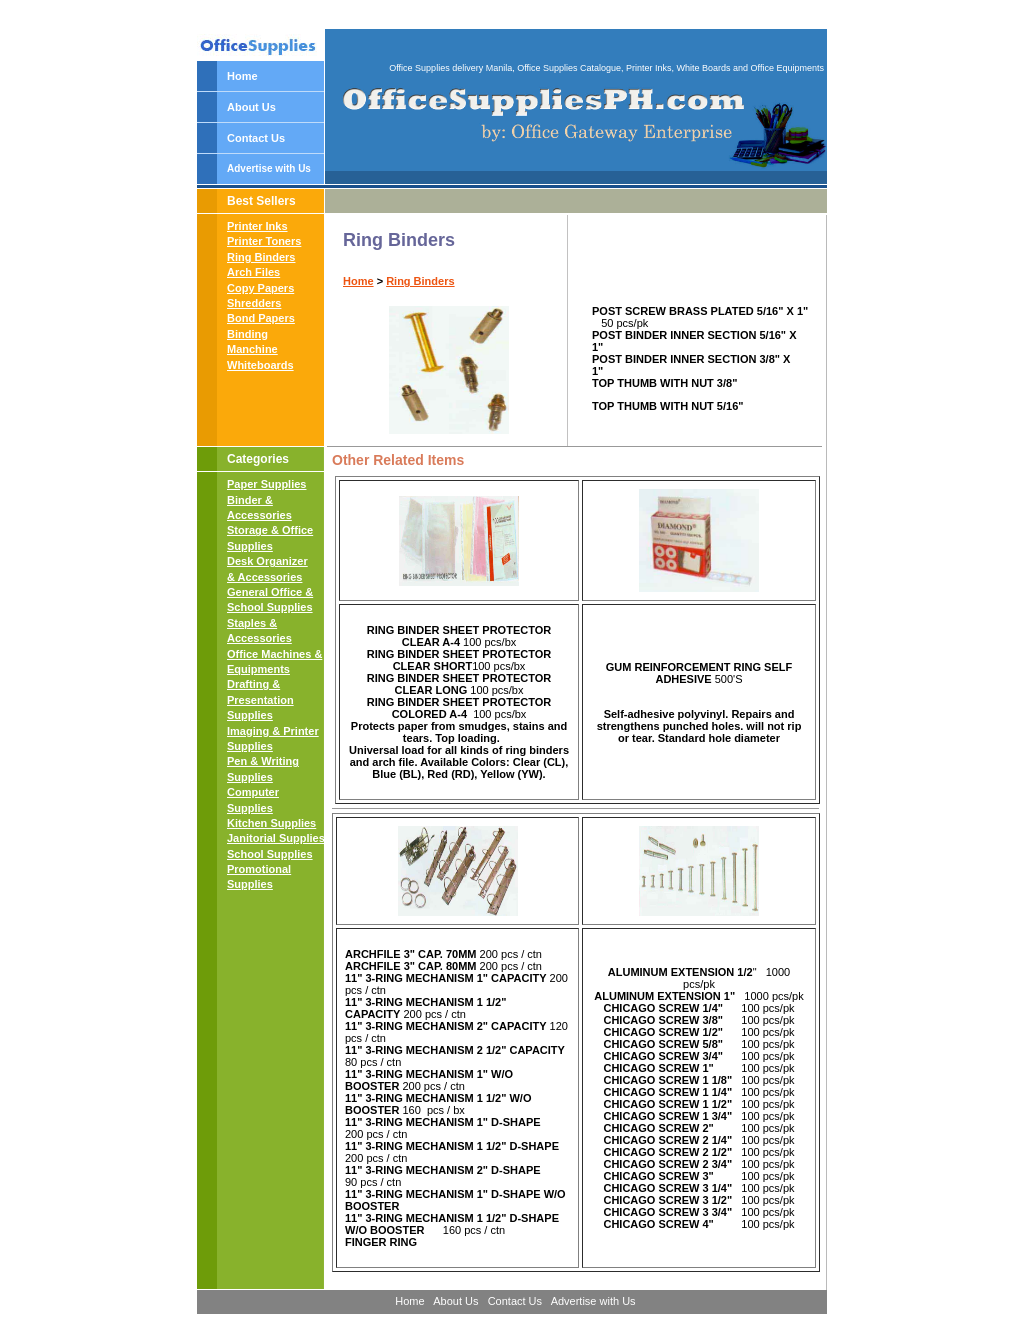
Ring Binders (261, 257)
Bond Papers (261, 318)
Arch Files (253, 272)
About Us (251, 107)
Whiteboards (260, 365)
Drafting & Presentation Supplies (260, 699)
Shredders (254, 303)
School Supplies (270, 854)
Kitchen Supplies (271, 823)
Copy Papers (260, 288)
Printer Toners (264, 241)
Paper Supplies (266, 484)
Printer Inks (257, 226)
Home (242, 76)
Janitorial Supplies (276, 838)
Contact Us (256, 138)
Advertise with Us (269, 168)
